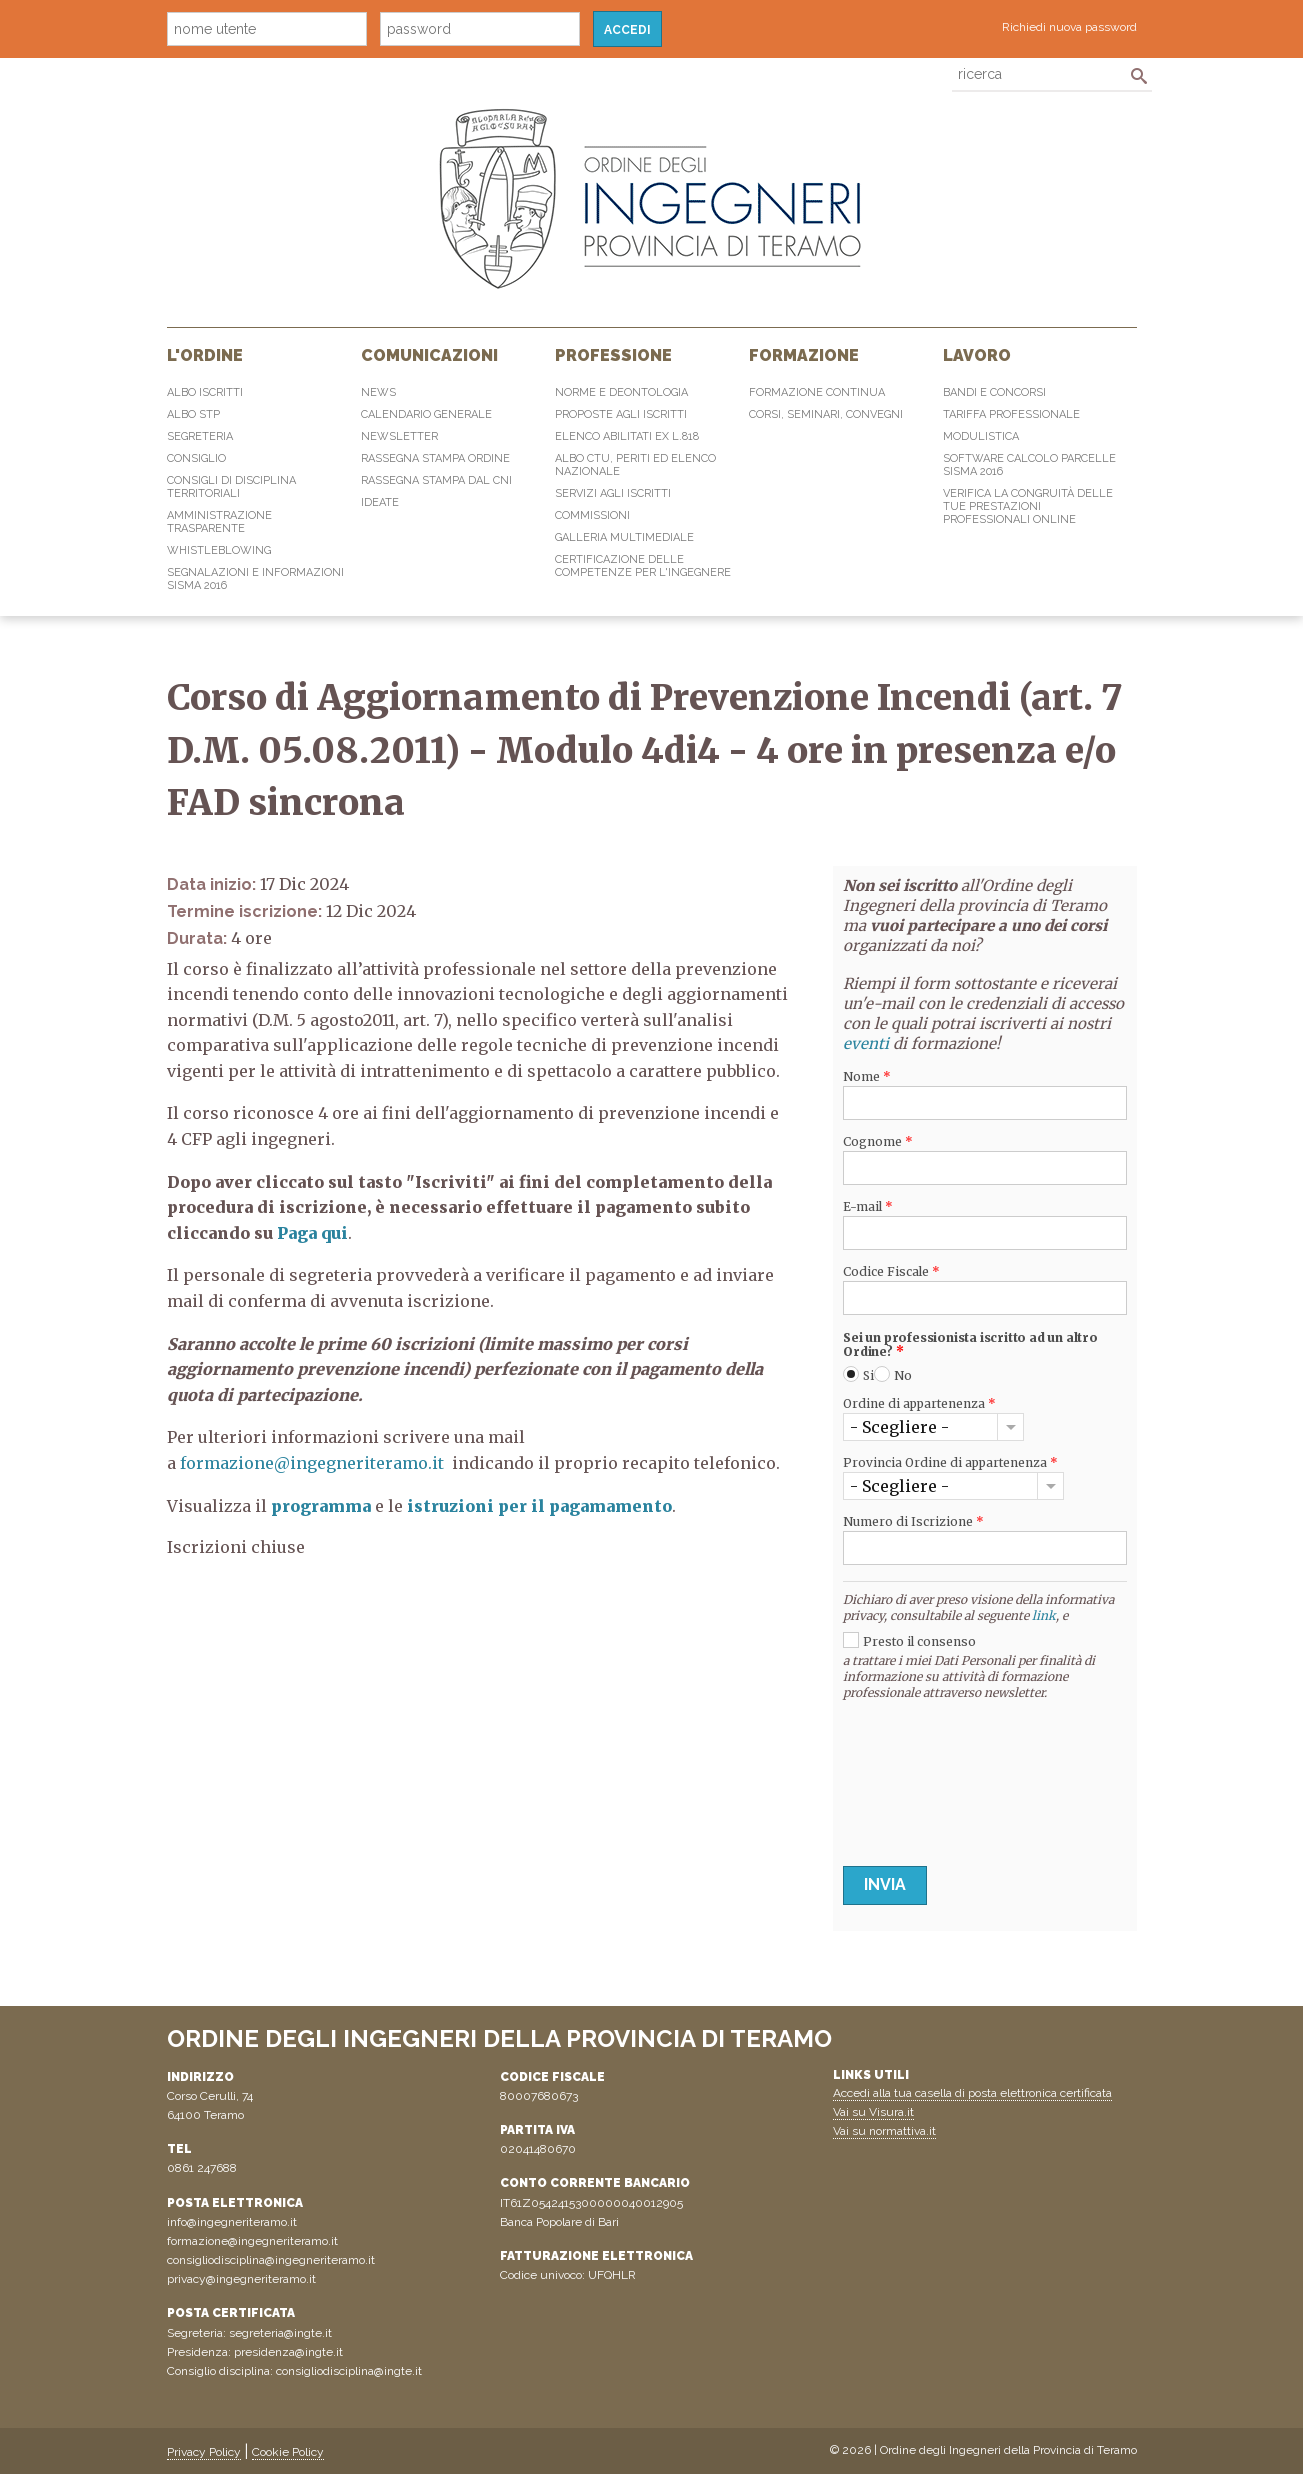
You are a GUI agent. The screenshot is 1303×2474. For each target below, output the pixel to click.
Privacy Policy (204, 2452)
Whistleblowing (219, 550)
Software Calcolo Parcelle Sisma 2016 (1029, 465)
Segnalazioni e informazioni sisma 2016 (255, 579)
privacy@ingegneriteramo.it (241, 2279)
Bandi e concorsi (994, 392)
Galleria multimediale (624, 537)
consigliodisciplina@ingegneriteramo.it (271, 2260)
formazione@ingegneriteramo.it (312, 1463)
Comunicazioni (429, 355)
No (903, 1375)
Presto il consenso (919, 1641)
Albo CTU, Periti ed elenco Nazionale (635, 465)
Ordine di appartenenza (919, 1404)
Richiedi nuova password (1069, 27)
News (378, 392)
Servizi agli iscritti (613, 493)
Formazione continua (817, 392)
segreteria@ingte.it (280, 2333)
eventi (866, 1043)
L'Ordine (205, 355)
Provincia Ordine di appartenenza (950, 1463)
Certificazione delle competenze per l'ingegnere (643, 566)
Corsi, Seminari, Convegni (826, 414)
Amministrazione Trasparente (219, 522)
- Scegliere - (899, 1427)
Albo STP (193, 414)
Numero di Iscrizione (913, 1522)
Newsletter (399, 436)
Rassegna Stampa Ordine (435, 458)
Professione (613, 355)
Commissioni (592, 515)
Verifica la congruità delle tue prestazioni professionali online (1028, 506)
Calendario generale (426, 414)
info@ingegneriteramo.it (232, 2222)
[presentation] (925, 1778)
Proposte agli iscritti (621, 414)
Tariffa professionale (1011, 414)
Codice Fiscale (891, 1272)
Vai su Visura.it (873, 2112)
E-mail (868, 1207)
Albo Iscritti (205, 392)
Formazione (804, 355)
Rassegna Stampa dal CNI (436, 480)
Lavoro (977, 355)
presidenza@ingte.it (288, 2352)
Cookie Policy (288, 2452)
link (1044, 1615)
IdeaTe (380, 502)
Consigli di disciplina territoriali (231, 487)
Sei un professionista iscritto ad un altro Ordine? (970, 1345)
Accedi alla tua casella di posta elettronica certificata (972, 2093)
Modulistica (981, 436)
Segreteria (200, 436)
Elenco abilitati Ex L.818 (627, 436)
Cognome (878, 1142)
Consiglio (196, 458)
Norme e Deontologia (621, 392)
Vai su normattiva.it (884, 2131)
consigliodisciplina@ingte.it (349, 2371)
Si (868, 1375)
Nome (867, 1077)
